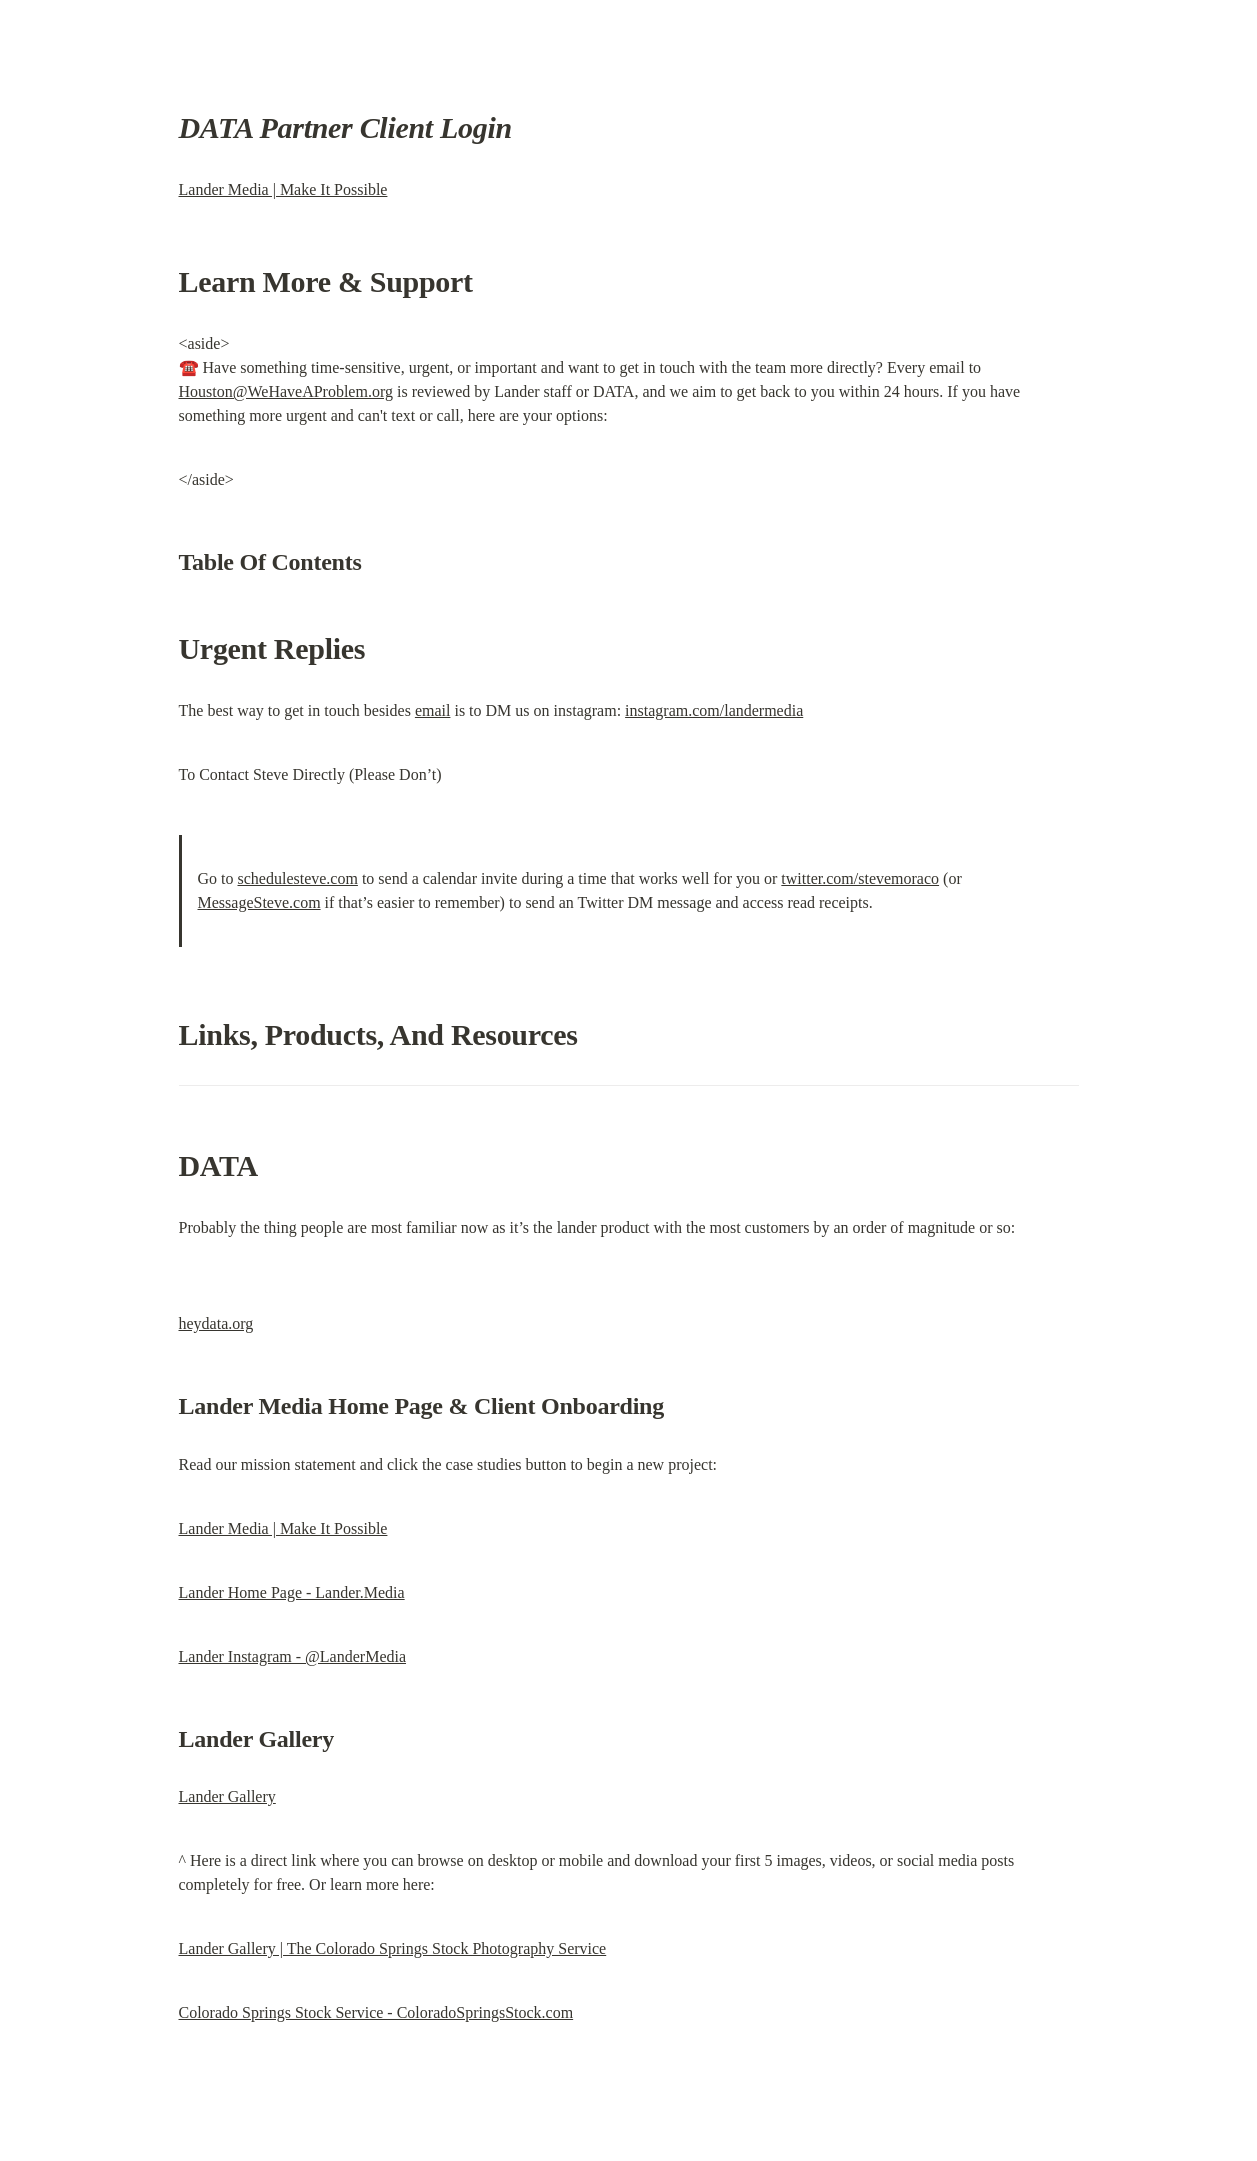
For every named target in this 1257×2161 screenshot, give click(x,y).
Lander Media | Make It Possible (283, 189)
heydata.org (216, 1323)
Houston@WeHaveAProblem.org (286, 391)
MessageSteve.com (259, 902)
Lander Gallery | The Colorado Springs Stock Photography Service (393, 1948)
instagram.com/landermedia (714, 710)
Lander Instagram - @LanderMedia (293, 1656)
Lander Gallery (227, 1796)
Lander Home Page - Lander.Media (292, 1592)
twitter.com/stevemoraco (860, 878)
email (433, 710)
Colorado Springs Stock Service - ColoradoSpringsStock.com (376, 2012)
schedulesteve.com (298, 878)
